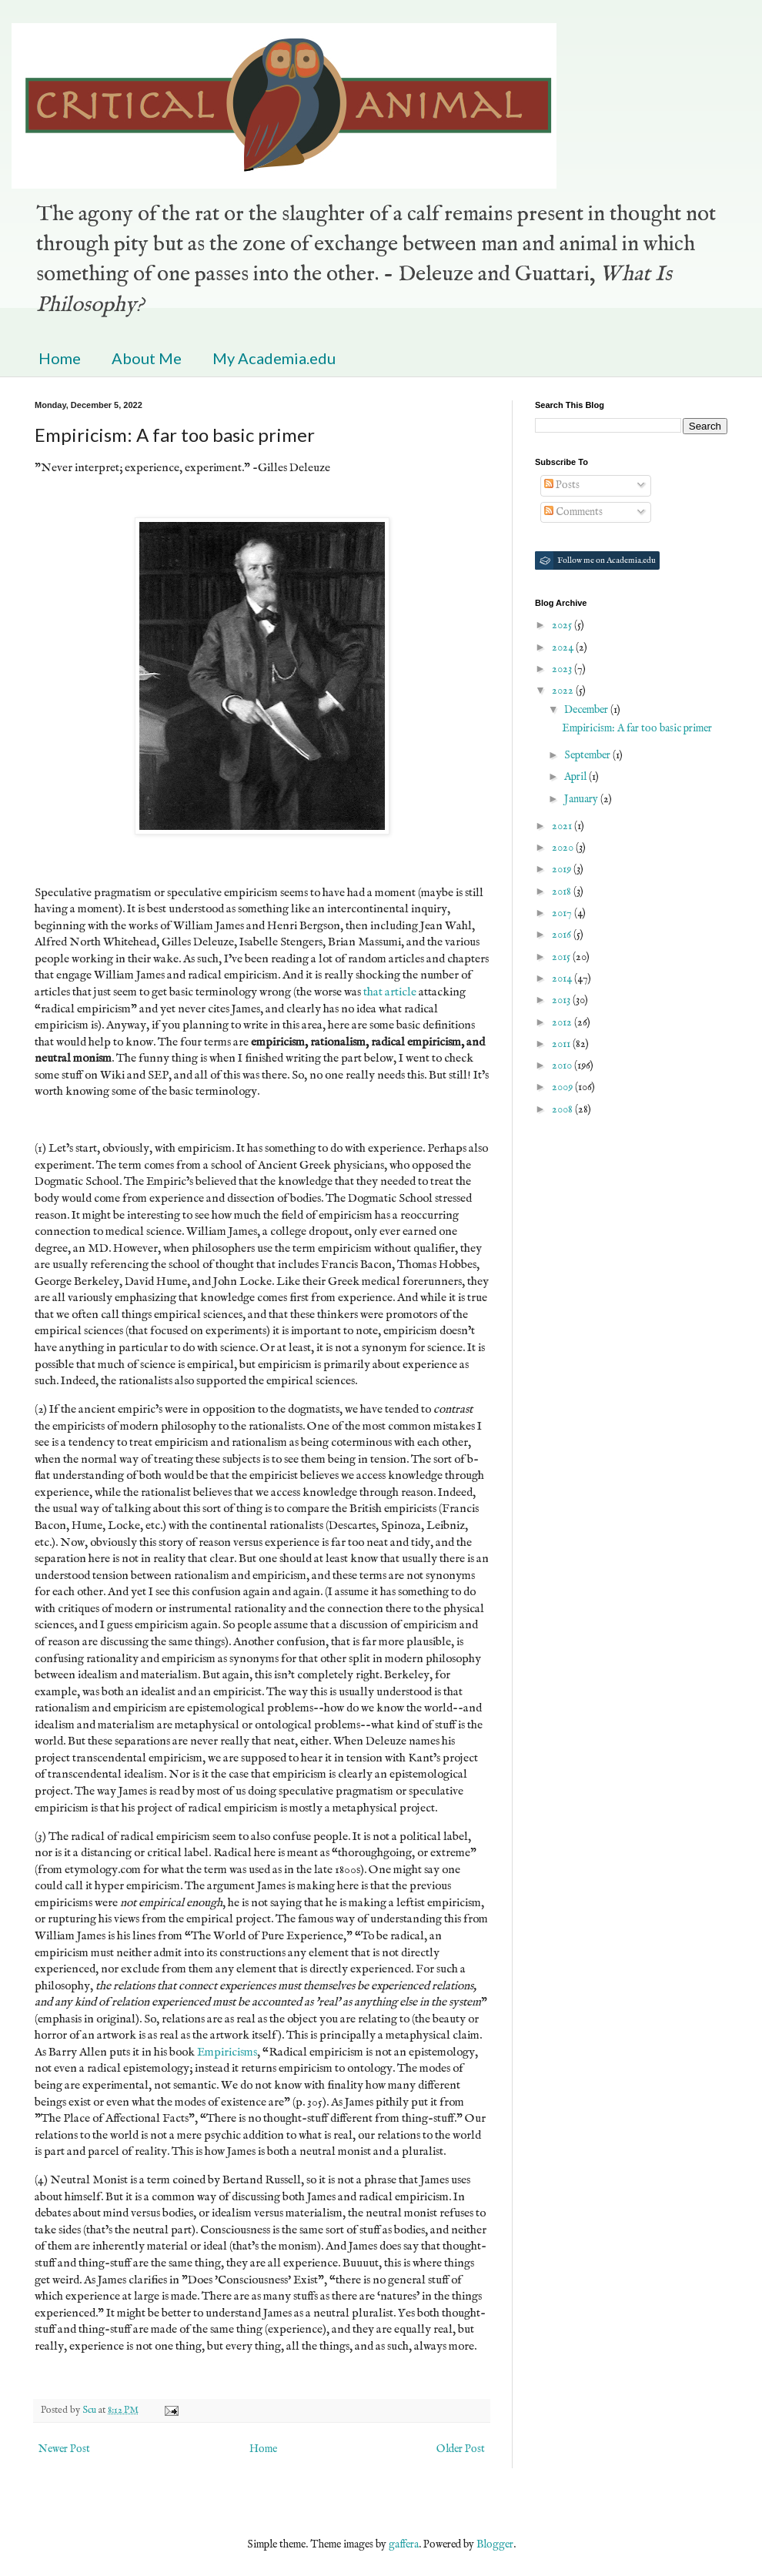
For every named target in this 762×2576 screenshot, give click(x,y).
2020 (564, 848)
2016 (562, 935)
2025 (563, 625)
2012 (563, 1022)
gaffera (404, 2544)
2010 (563, 1065)
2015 (562, 957)
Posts (562, 485)
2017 (563, 913)
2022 (564, 691)
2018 (562, 891)
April (576, 777)
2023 (563, 669)
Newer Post (64, 2449)
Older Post (460, 2449)
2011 (562, 1044)
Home (59, 358)
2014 (563, 978)
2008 (563, 1109)
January (582, 799)
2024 (564, 647)
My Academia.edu (274, 358)
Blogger (494, 2544)
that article (389, 992)
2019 (562, 869)
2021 (563, 826)
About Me (147, 358)
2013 (562, 1000)
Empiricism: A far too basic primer (637, 728)
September (588, 755)
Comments (573, 512)
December (587, 710)
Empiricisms (227, 2052)
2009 (563, 1087)
